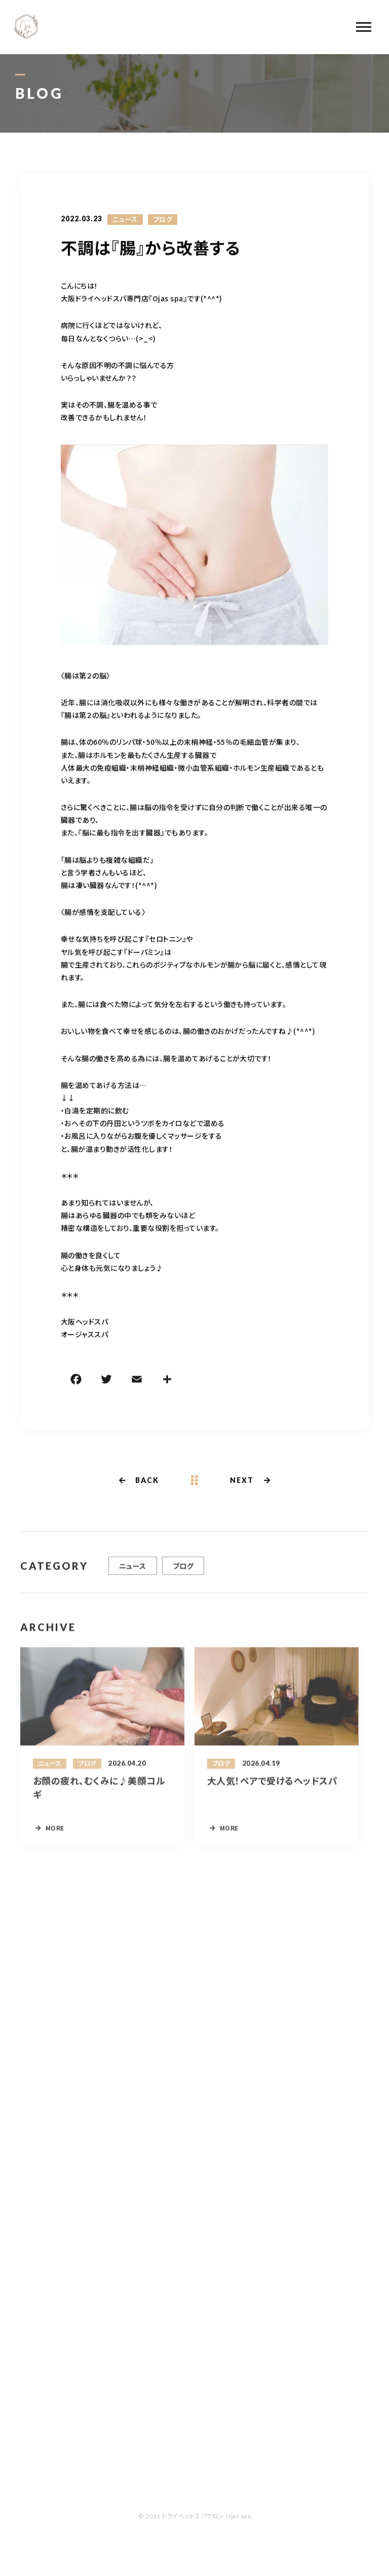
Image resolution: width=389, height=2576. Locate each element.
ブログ (162, 220)
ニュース (125, 220)
